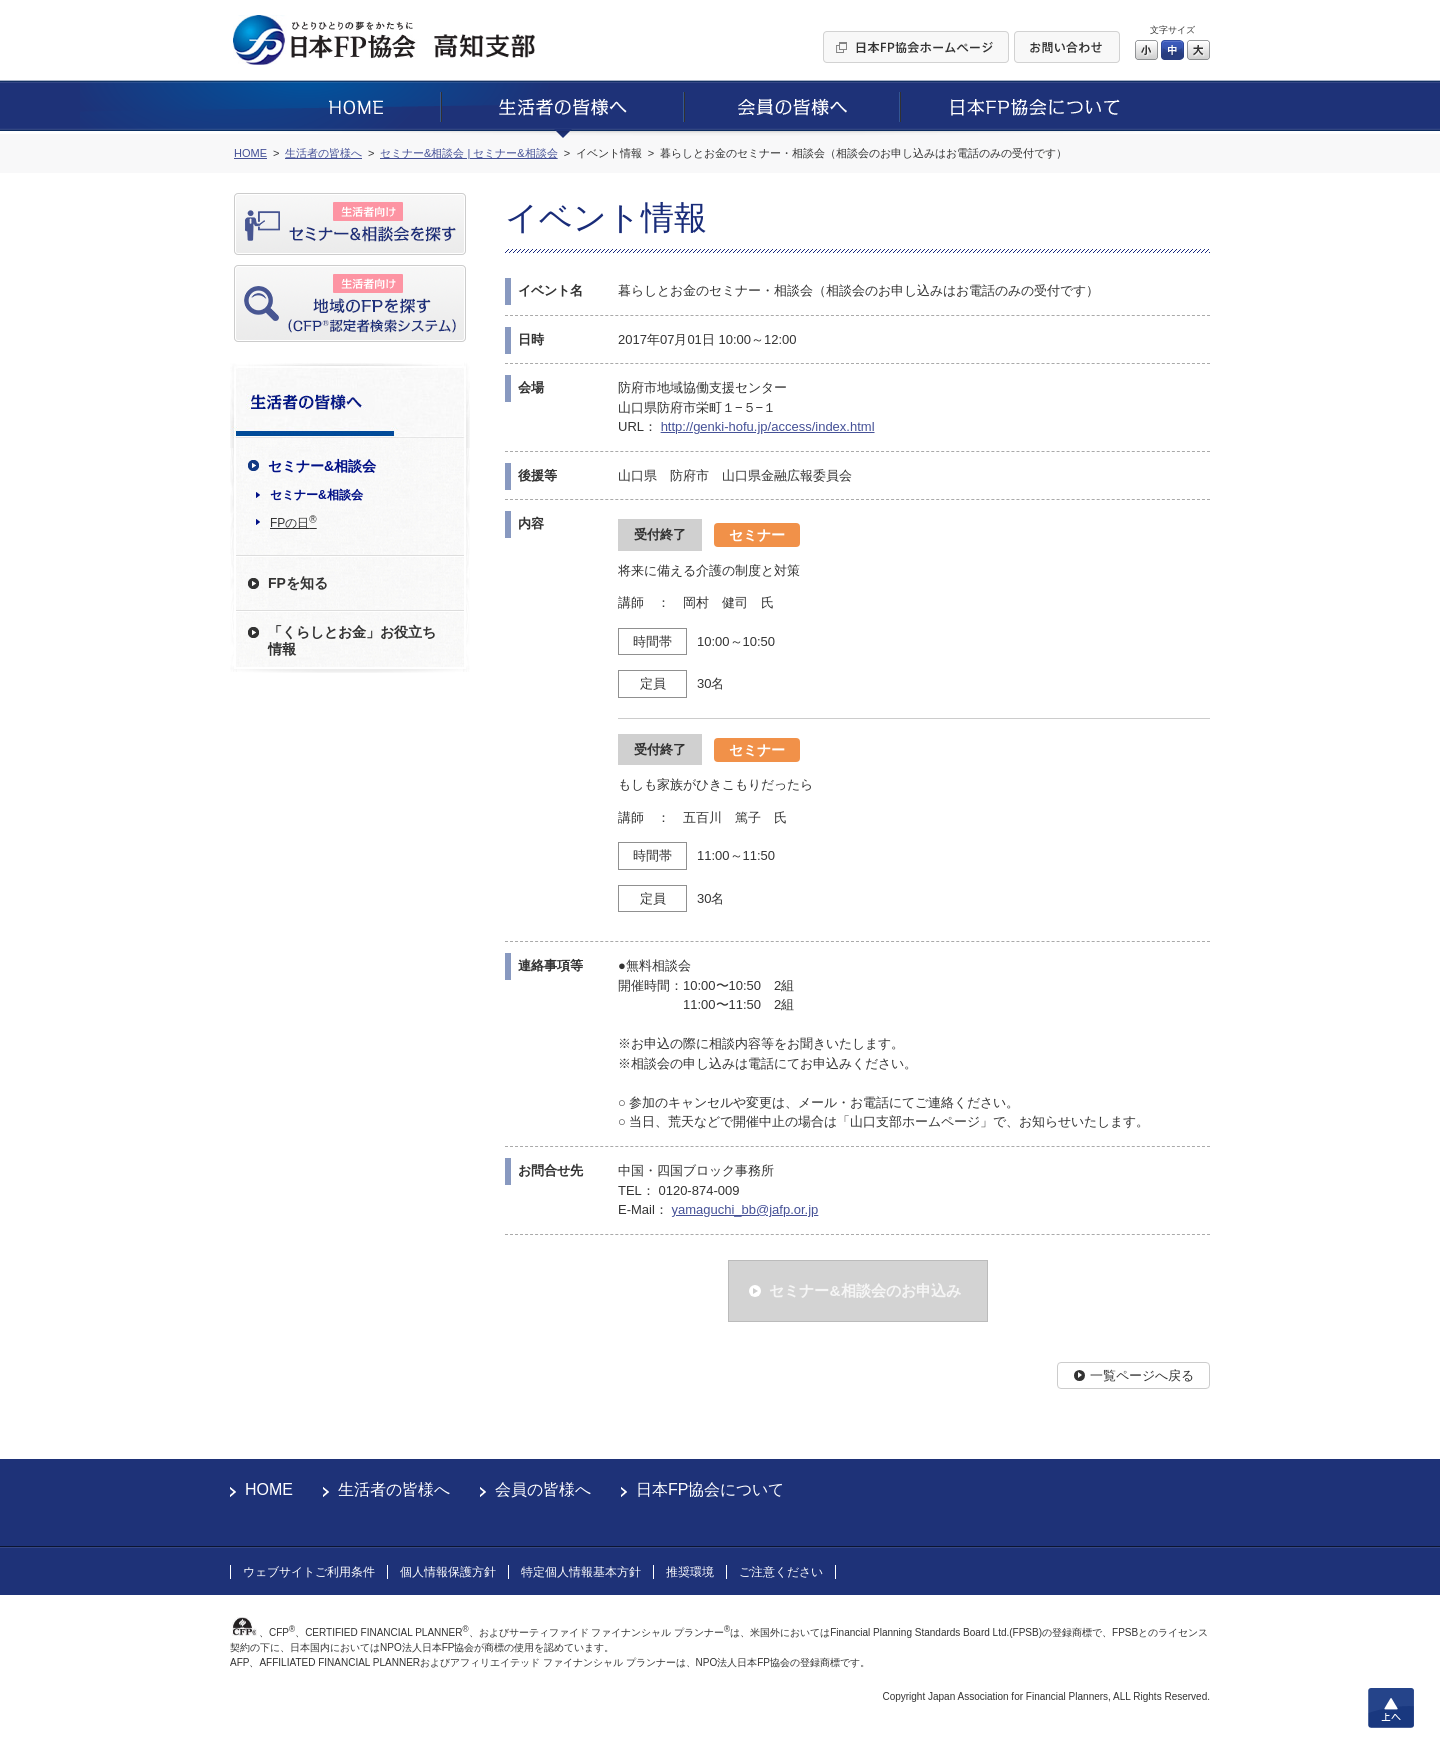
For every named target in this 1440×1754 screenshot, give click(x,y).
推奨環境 (690, 1572)
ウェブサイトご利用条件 (309, 1572)
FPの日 (293, 522)
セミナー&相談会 (316, 495)
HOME (269, 1489)
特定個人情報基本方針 (581, 1572)
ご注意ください (781, 1572)
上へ (1391, 1708)
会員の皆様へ (543, 1489)
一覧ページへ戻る (1142, 1375)
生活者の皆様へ (394, 1489)
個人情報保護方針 (448, 1572)
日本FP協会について (710, 1489)
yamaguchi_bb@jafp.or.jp (744, 1209)
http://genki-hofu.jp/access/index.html (768, 426)
